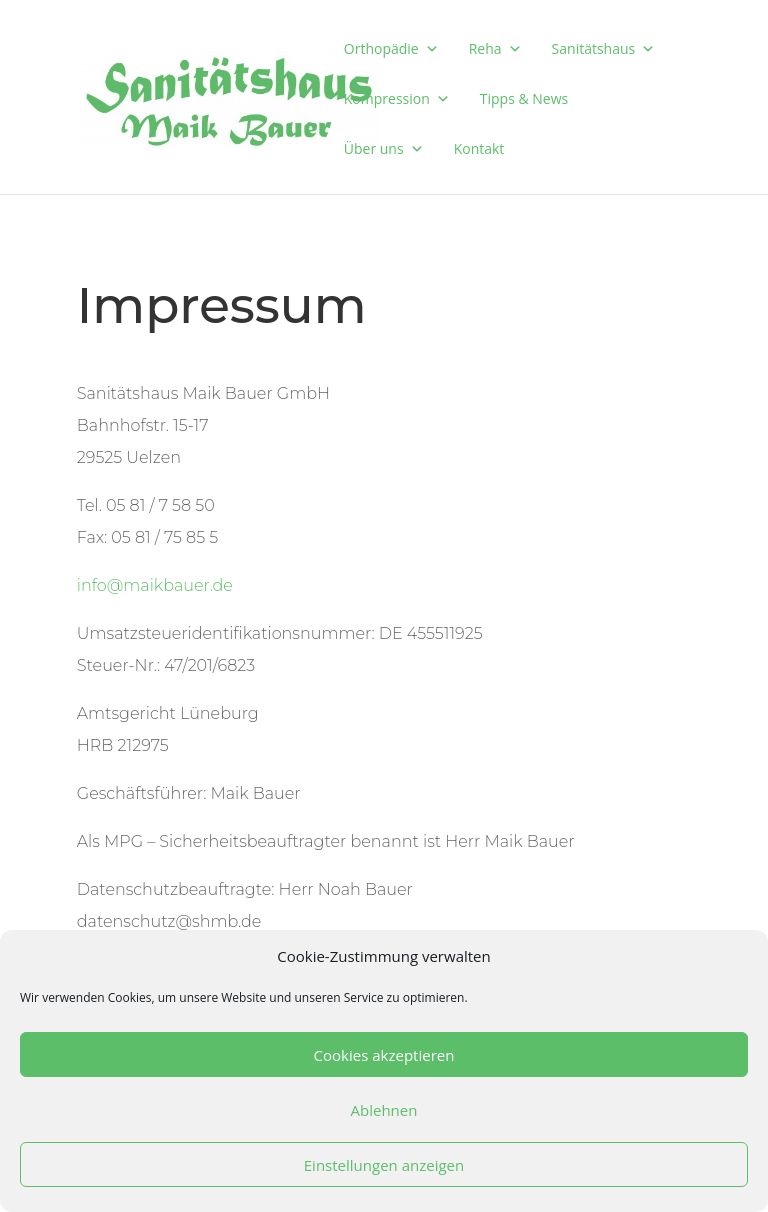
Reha (495, 48)
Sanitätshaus (604, 48)
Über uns (384, 148)
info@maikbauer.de (155, 585)
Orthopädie (391, 48)
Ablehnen (384, 1110)
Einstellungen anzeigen (384, 1165)
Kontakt (479, 148)
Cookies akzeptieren (384, 1055)
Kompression (397, 98)
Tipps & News (524, 98)
